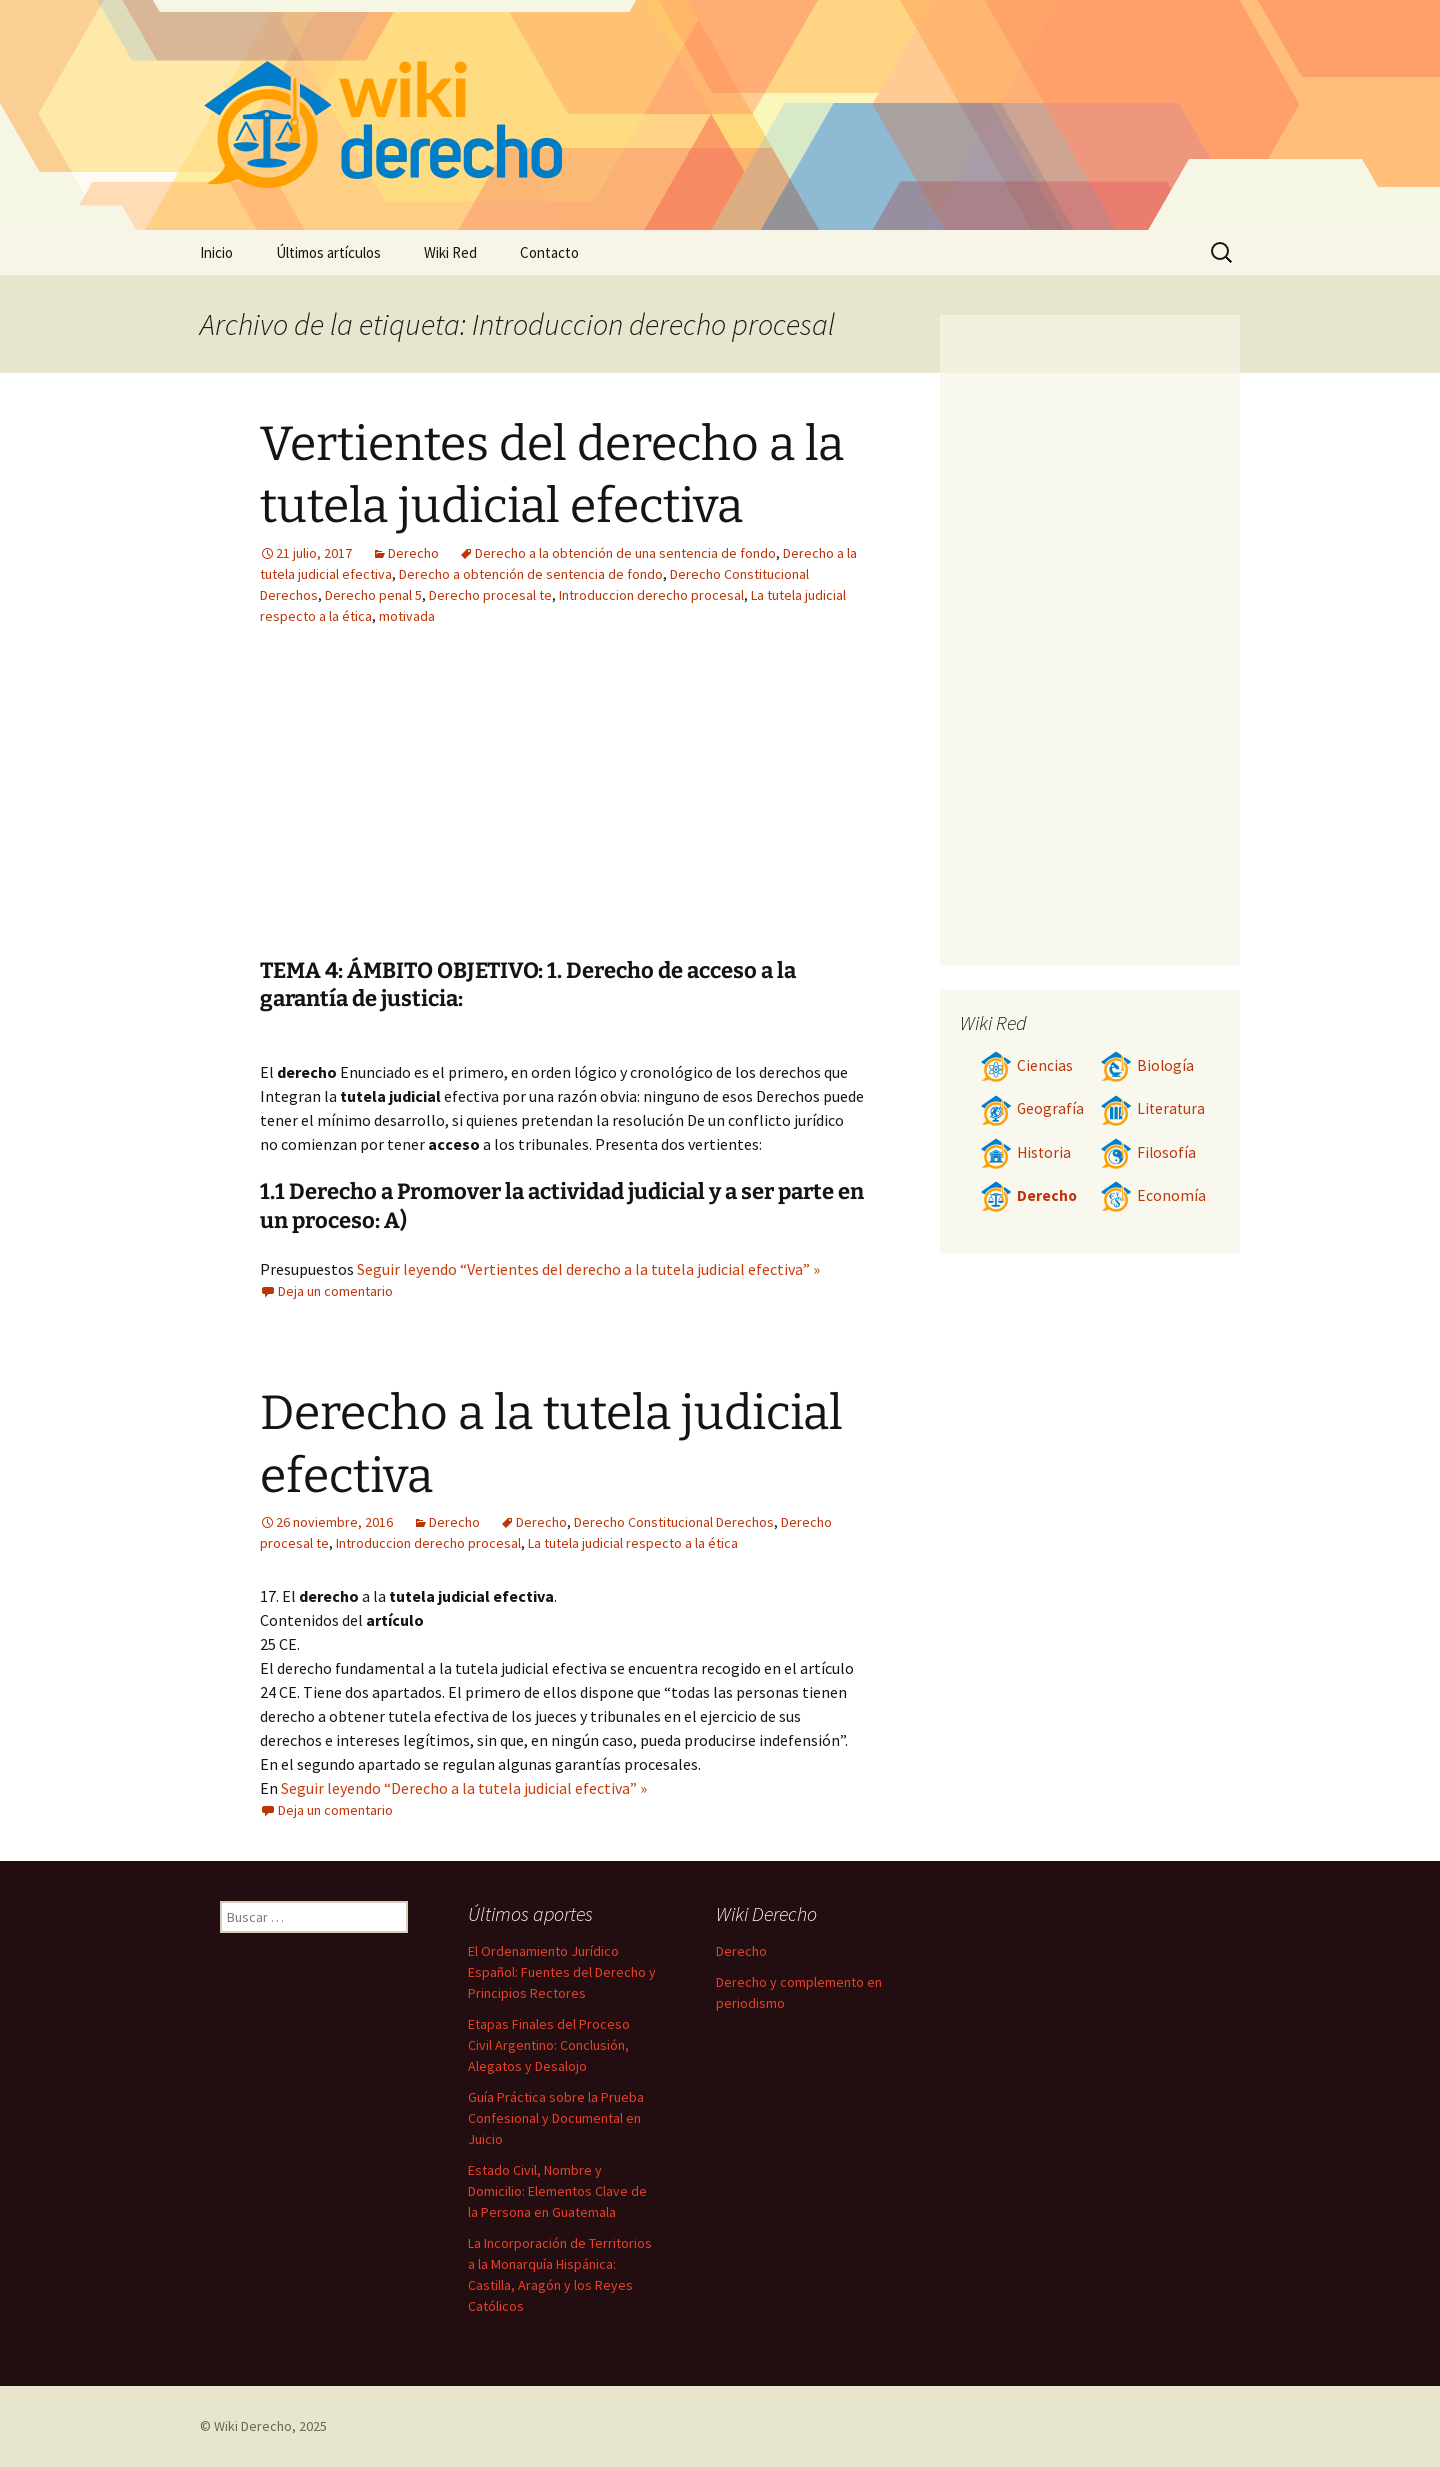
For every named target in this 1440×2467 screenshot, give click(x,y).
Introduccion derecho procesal (651, 595)
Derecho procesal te (490, 595)
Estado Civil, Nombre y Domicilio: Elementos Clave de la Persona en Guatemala (557, 2191)
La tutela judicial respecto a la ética (633, 1543)
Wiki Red (450, 252)
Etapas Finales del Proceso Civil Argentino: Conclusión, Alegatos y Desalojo (549, 2045)
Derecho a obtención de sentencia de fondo (531, 574)
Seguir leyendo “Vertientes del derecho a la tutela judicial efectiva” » (588, 1269)
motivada (407, 616)
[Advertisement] (686, 807)
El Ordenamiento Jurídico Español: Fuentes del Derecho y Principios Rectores (562, 1972)
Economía (1153, 1195)
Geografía (1032, 1108)
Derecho (413, 553)
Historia (1025, 1152)
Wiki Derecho (253, 2426)
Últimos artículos (328, 252)
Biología (1147, 1065)
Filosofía (1148, 1152)
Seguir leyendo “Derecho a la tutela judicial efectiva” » (464, 1788)
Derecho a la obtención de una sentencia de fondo (625, 553)
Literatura (1152, 1108)
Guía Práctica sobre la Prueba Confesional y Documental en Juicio (556, 2118)
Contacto (549, 252)
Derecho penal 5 (373, 595)
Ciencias (1026, 1065)
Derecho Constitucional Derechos (674, 1522)
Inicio (216, 252)
